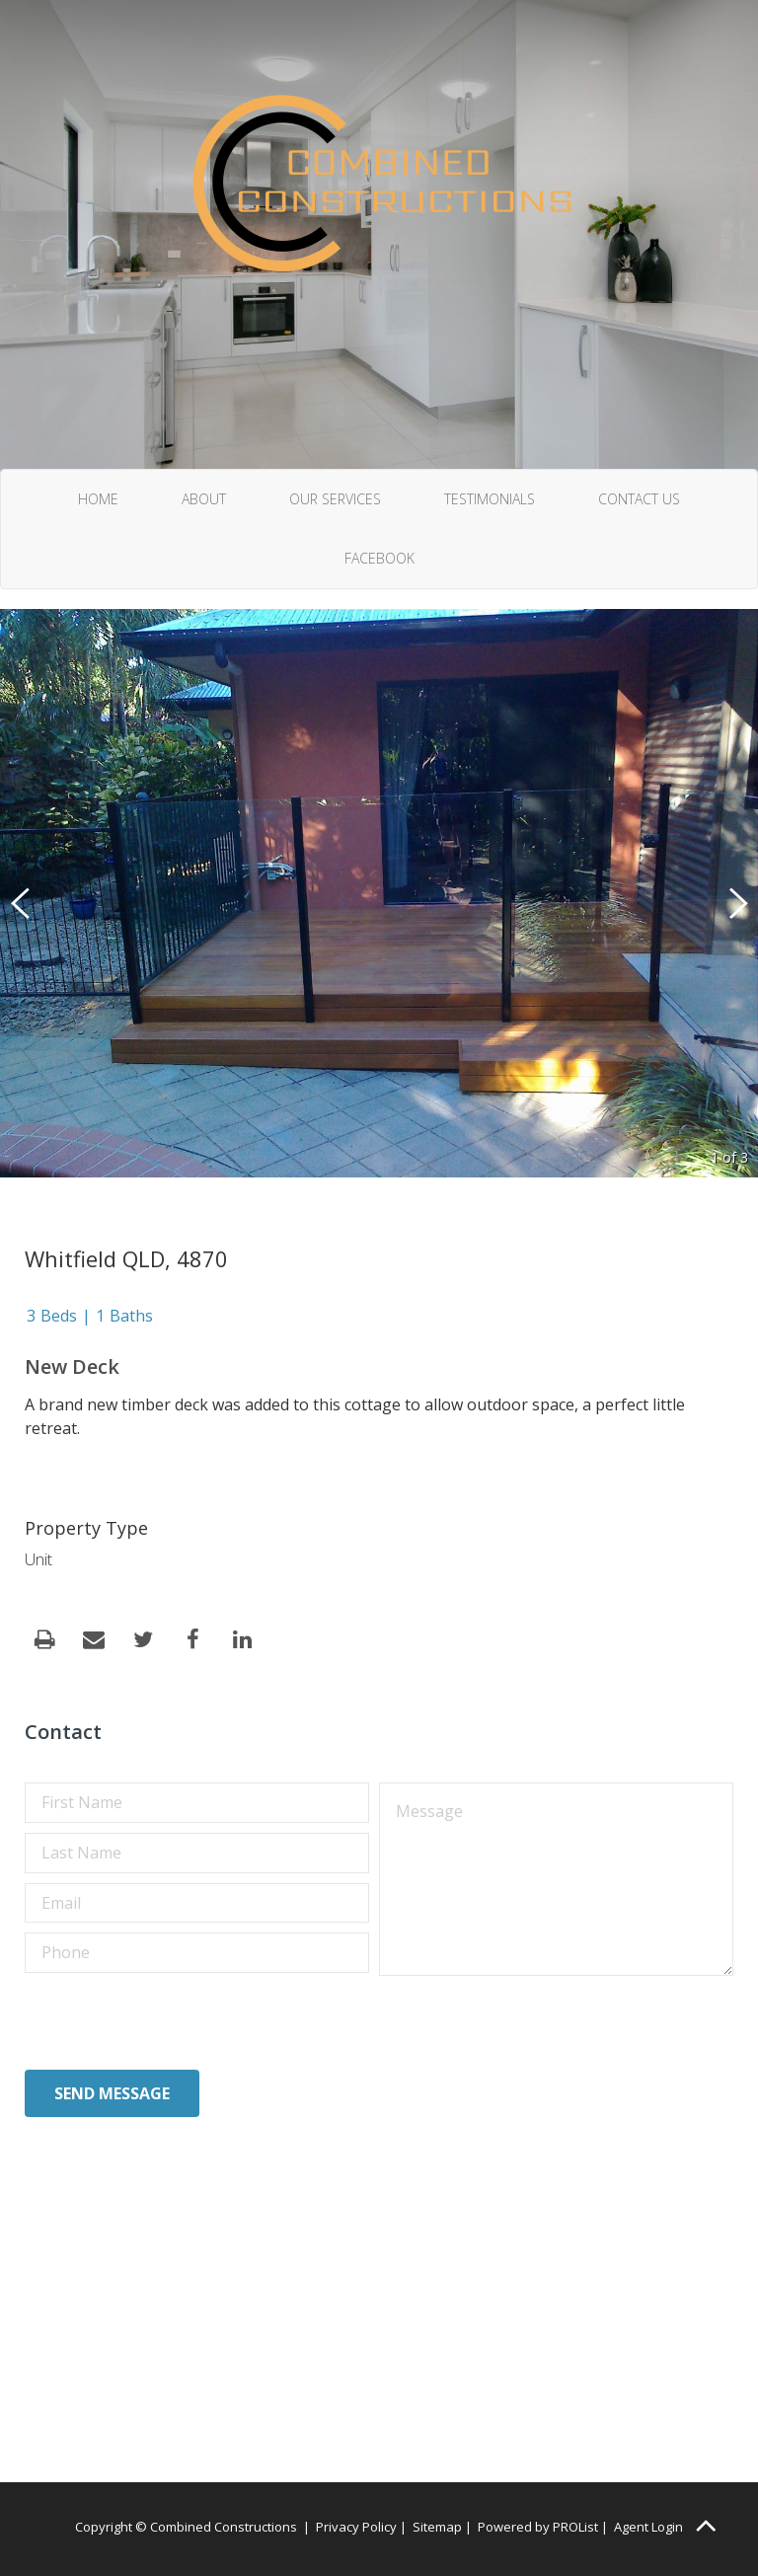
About (204, 499)
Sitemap (437, 2527)
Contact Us (639, 499)
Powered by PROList (538, 2527)
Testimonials (489, 499)
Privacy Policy (356, 2527)
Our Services (335, 499)
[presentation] (175, 2021)
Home (98, 499)
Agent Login (648, 2527)
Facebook (379, 558)
